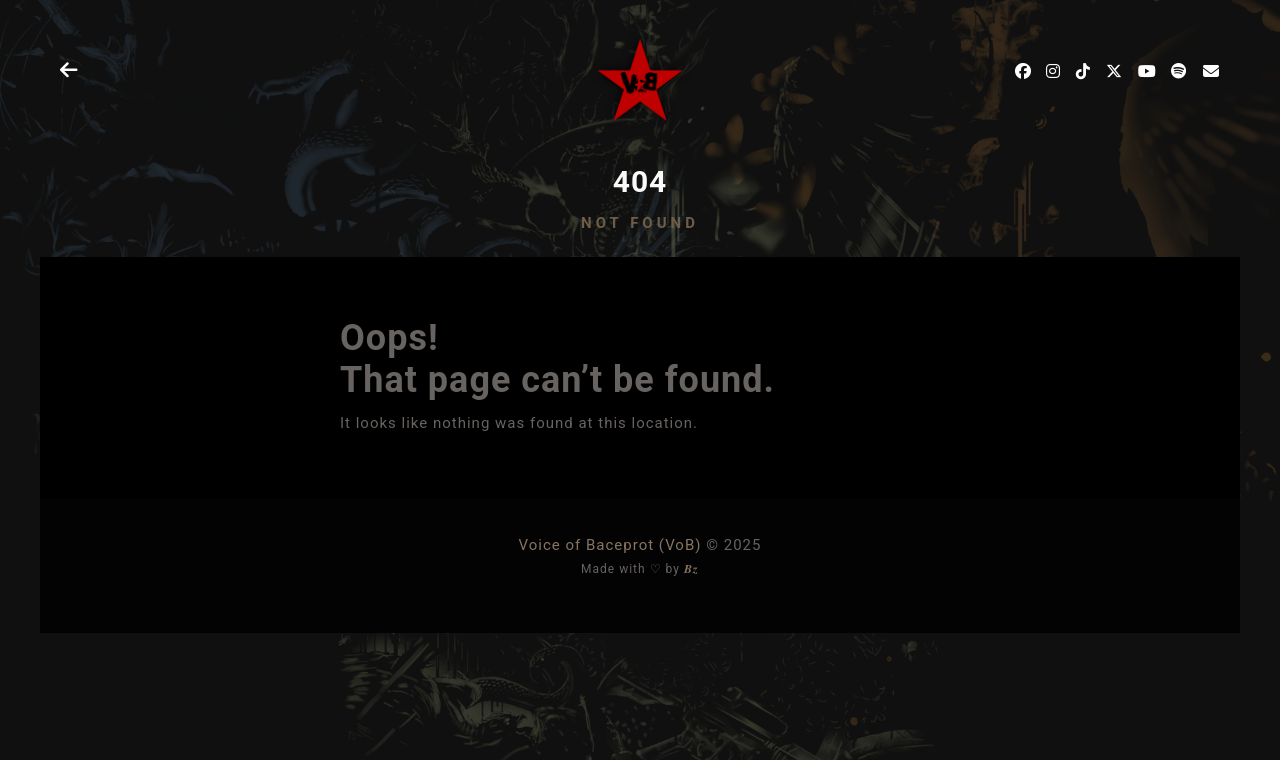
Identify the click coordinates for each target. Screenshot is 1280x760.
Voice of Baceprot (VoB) (610, 545)
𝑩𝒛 (691, 569)
